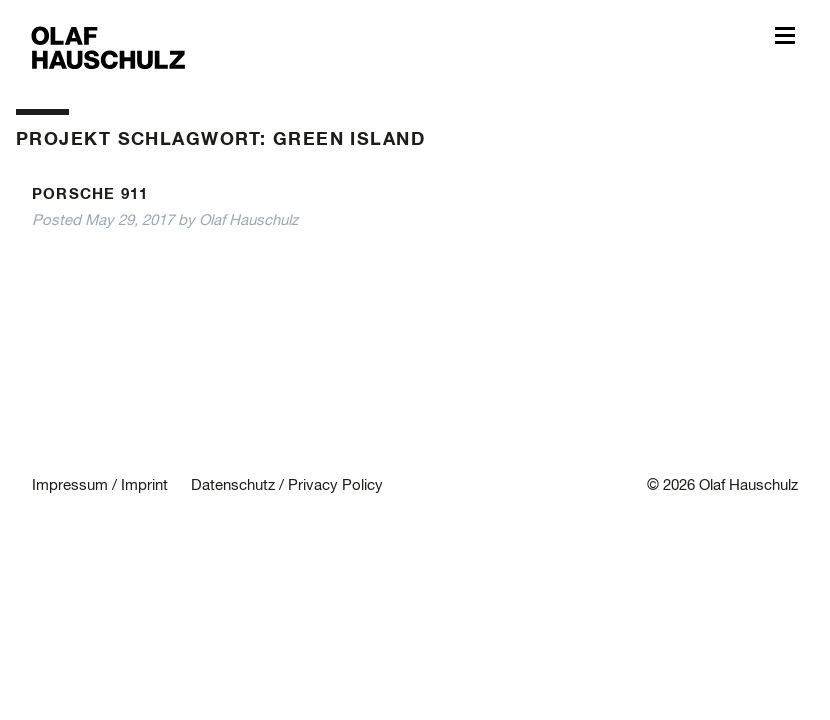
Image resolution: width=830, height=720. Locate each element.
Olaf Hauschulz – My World (108, 46)
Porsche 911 (90, 194)
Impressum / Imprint (100, 485)
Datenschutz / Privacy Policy (287, 485)
